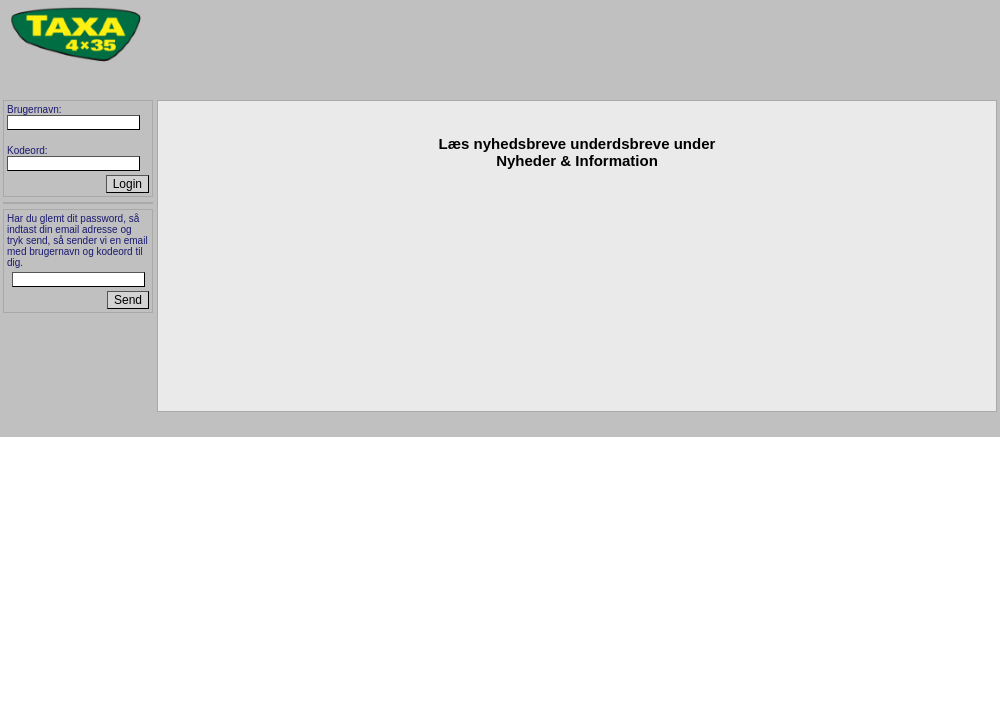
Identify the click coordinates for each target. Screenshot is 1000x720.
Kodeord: (27, 150)
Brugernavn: (34, 109)
